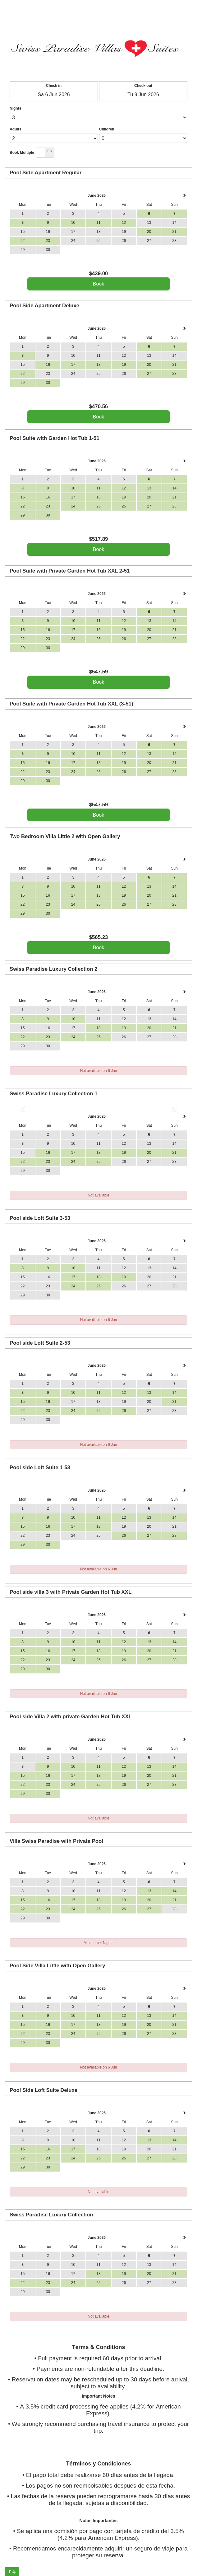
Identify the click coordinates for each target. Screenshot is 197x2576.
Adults (15, 129)
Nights (15, 108)
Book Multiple (22, 152)
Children (106, 129)
